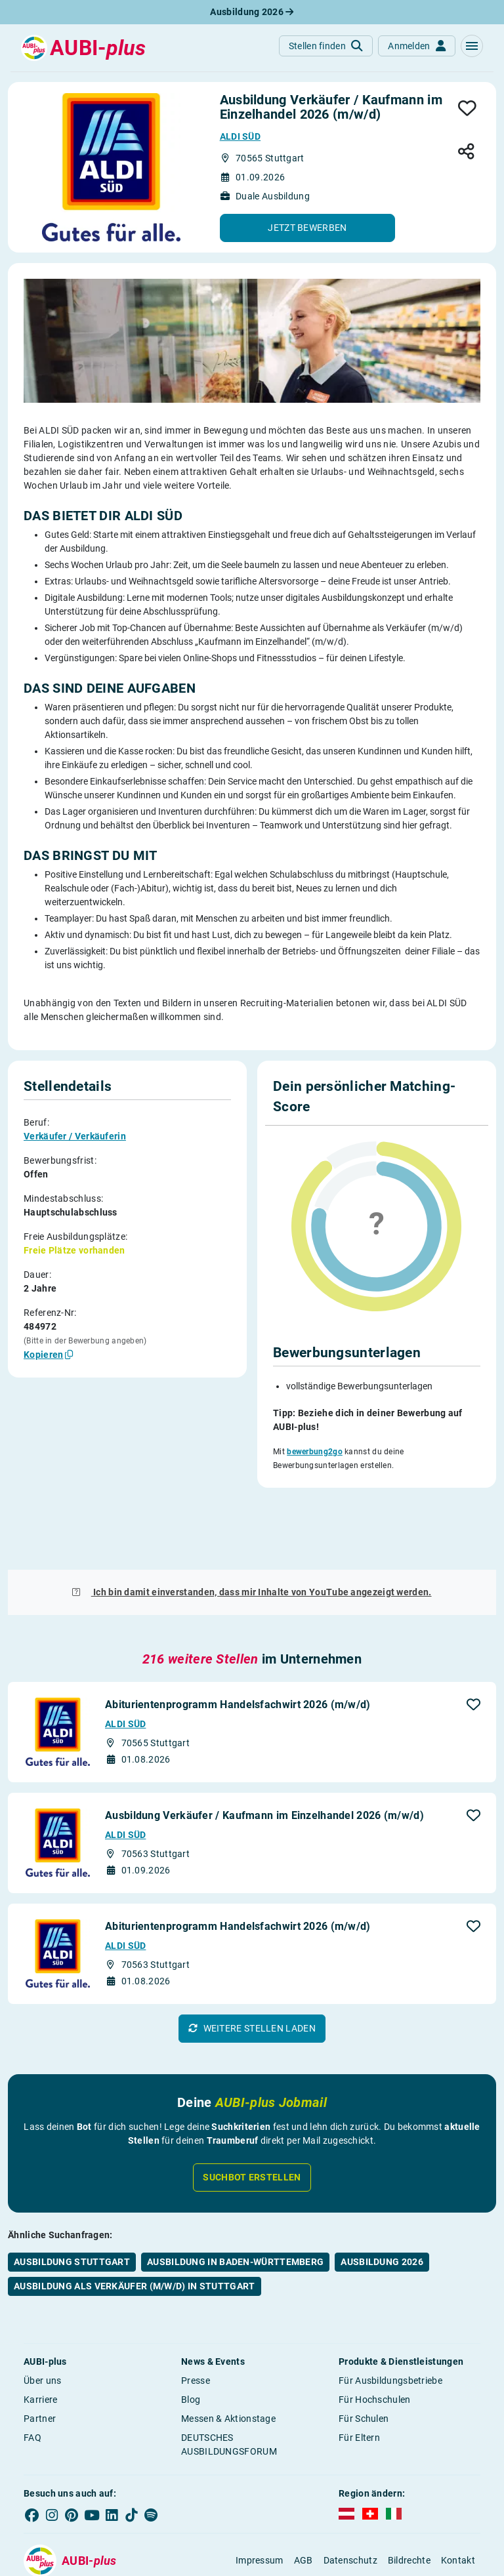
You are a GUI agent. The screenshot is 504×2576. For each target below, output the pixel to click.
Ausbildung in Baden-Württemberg (235, 2201)
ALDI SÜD (240, 136)
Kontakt (458, 2500)
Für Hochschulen (375, 2338)
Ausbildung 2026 (251, 12)
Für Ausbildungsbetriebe (390, 2319)
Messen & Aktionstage (228, 2357)
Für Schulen (363, 2357)
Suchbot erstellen (252, 2116)
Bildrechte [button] (409, 2500)
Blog (190, 2338)
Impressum (260, 2500)
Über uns (42, 2319)
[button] (472, 46)
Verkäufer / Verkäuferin (75, 1136)
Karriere (40, 2338)
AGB (303, 2500)
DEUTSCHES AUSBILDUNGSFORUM (229, 2383)
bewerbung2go (315, 1451)
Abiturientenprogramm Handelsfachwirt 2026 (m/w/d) (238, 1643)
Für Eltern (359, 2376)
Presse (195, 2319)
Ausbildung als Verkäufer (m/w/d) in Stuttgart (134, 2225)
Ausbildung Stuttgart (72, 2201)
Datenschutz (350, 2500)
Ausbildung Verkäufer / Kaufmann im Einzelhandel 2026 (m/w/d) (264, 1754)
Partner (40, 2357)
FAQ (32, 2376)
